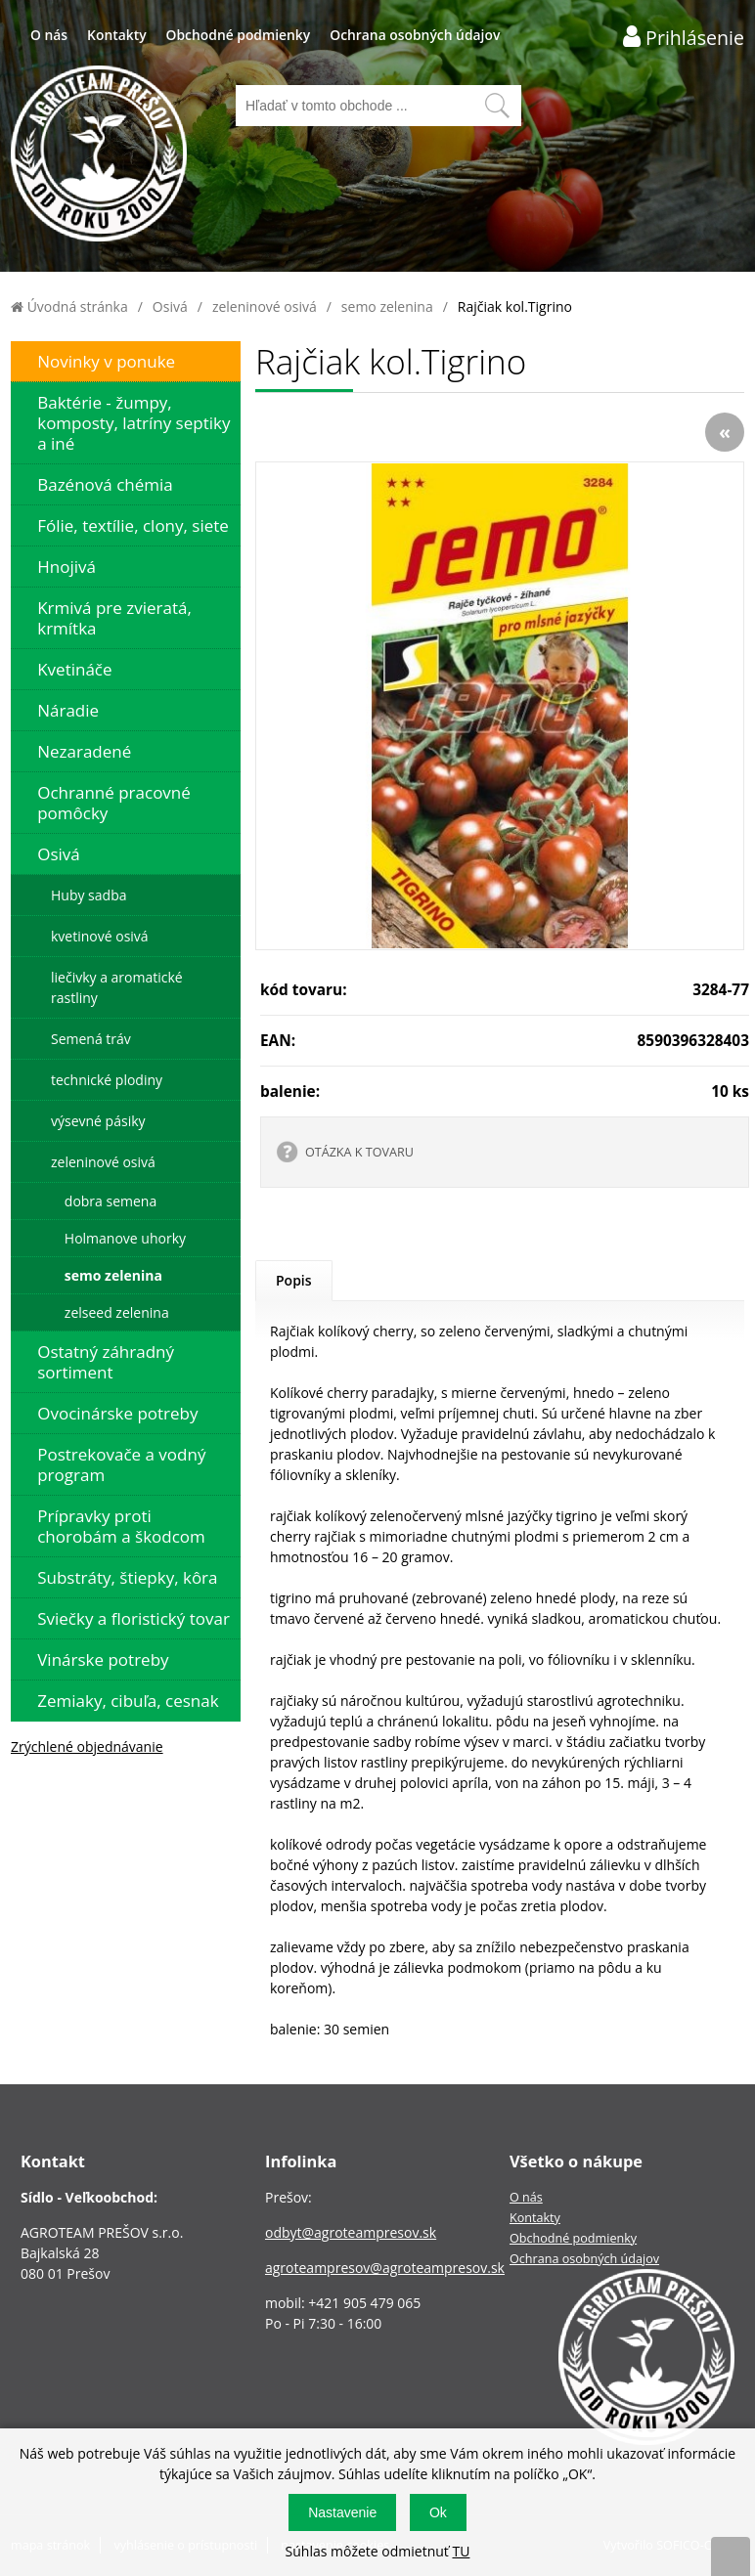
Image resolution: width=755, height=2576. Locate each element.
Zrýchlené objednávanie (87, 1746)
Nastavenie (342, 2512)
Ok (438, 2512)
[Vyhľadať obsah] (496, 105)
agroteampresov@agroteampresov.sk (385, 2267)
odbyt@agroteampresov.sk (350, 2232)
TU (460, 2551)
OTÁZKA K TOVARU (359, 1152)
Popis (294, 1280)
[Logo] (99, 155)
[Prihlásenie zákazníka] (683, 36)
